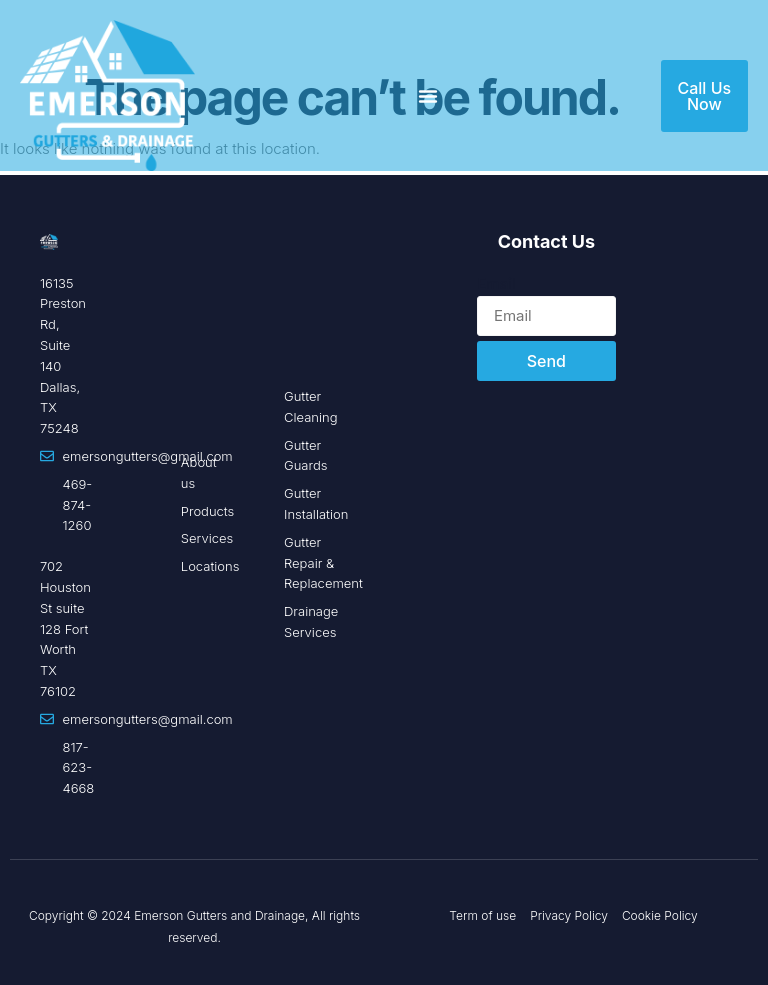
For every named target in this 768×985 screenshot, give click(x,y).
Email (496, 283)
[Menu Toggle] (428, 96)
